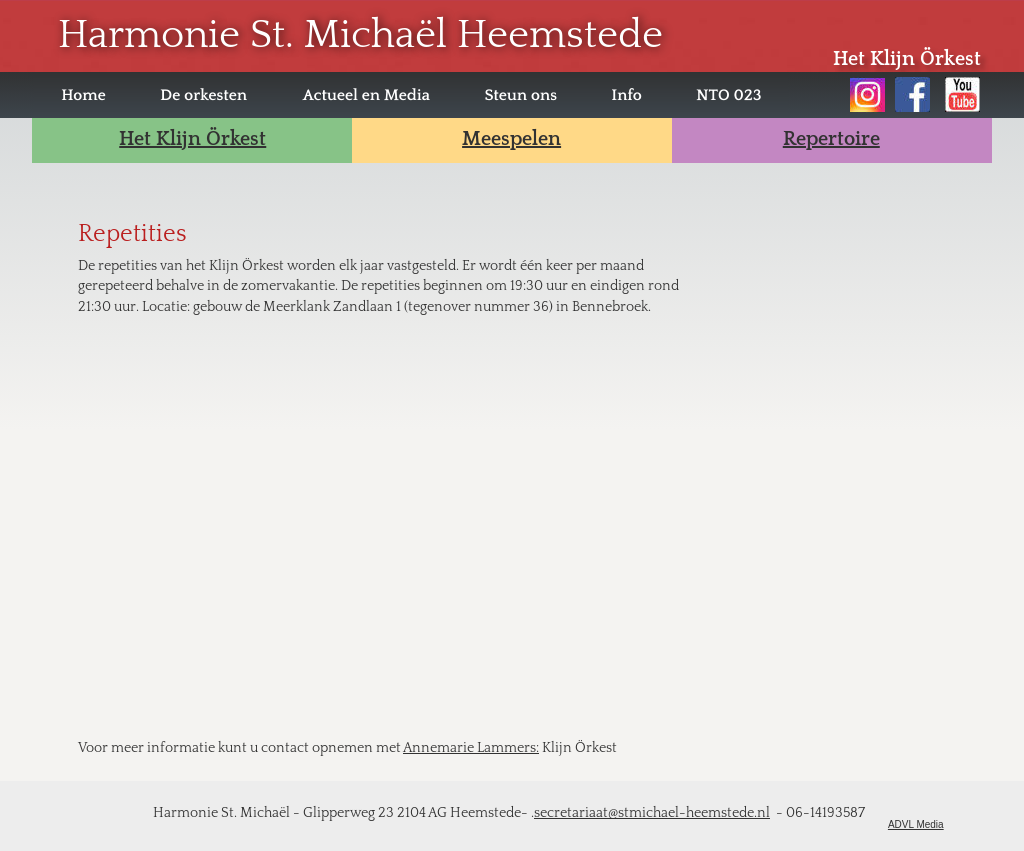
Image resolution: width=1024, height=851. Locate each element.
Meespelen (511, 139)
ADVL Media (916, 824)
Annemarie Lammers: (471, 748)
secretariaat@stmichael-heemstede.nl (652, 813)
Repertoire (831, 139)
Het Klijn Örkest (192, 139)
